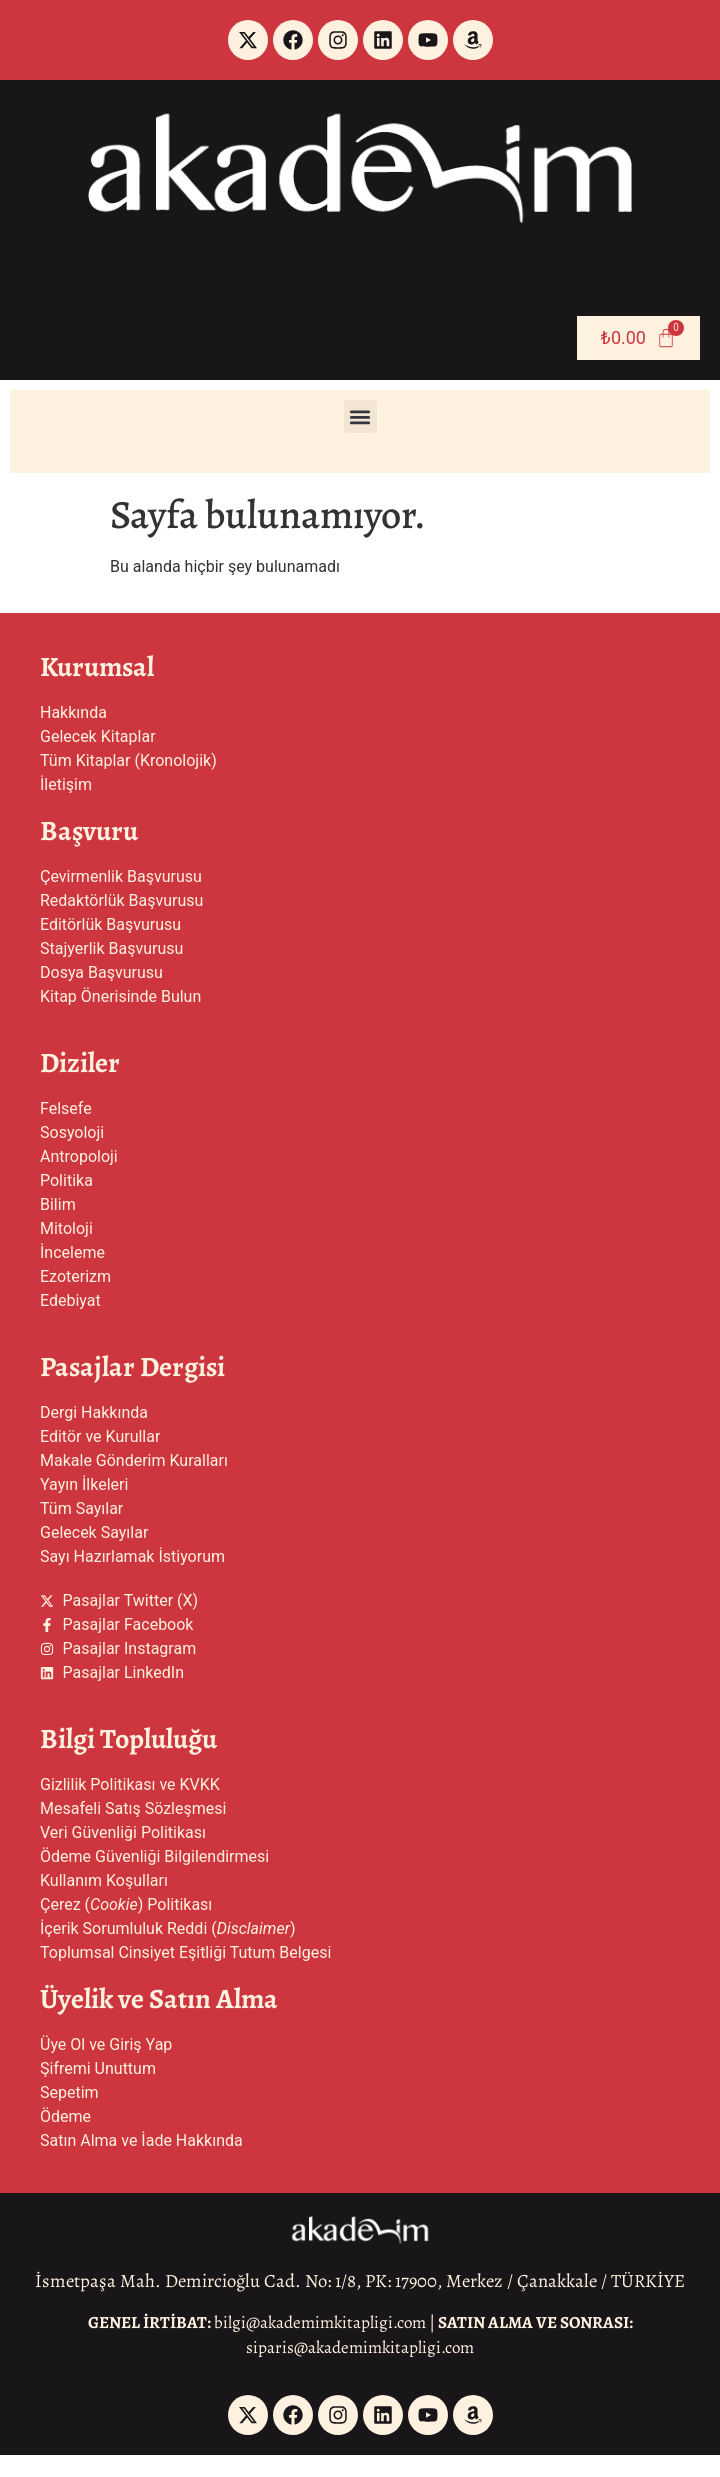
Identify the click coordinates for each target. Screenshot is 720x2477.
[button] (360, 416)
